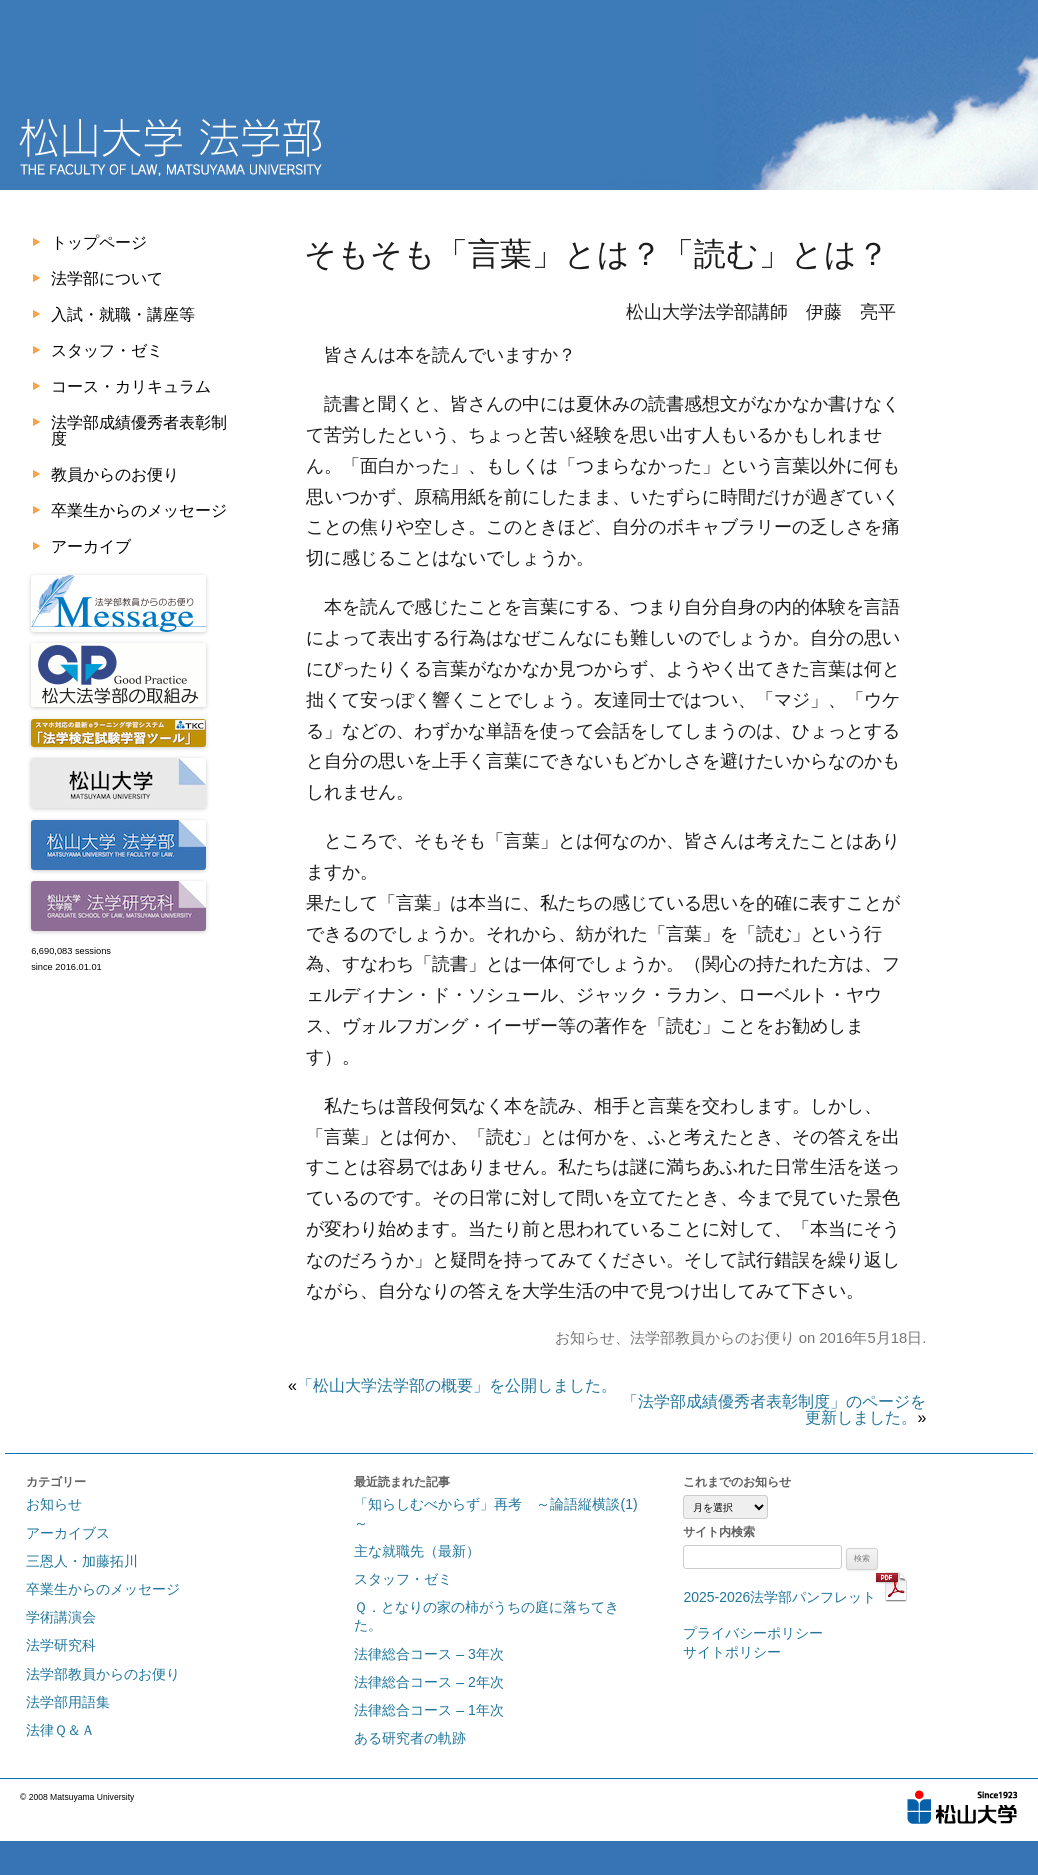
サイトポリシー (732, 1652)
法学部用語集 (68, 1702)
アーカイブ (91, 546)
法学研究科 (61, 1645)
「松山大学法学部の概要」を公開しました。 (457, 1385)
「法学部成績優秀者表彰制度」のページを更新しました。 (774, 1409)
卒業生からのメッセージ (139, 510)
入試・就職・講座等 (123, 314)
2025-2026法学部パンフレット (795, 1597)
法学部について (107, 278)
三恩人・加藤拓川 (82, 1561)
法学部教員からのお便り (712, 1338)
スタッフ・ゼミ (107, 350)
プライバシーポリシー (753, 1633)
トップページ (99, 242)
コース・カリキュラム (131, 386)
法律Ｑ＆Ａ (60, 1730)
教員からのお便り (115, 474)
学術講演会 (61, 1617)
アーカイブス (68, 1533)
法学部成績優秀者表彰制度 (139, 430)
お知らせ (585, 1338)
